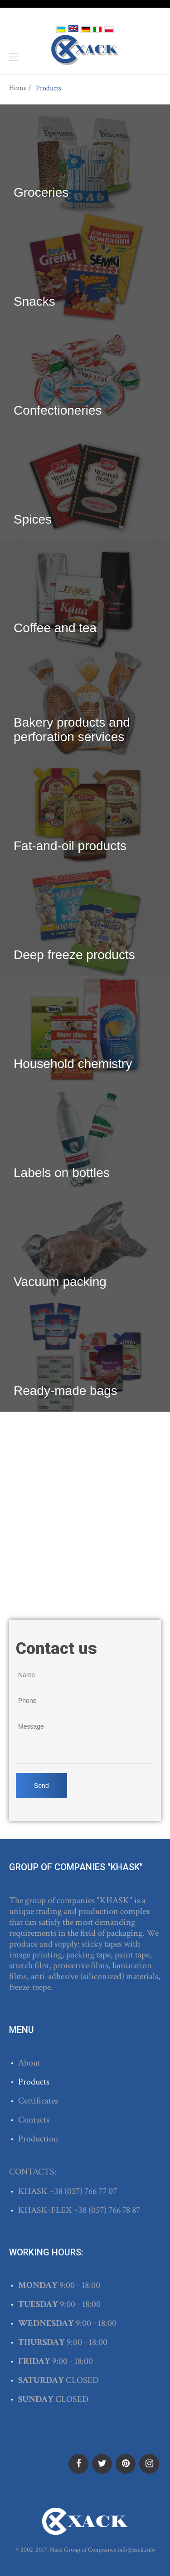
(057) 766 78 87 (114, 2210)
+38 (56, 2191)
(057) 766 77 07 (90, 2191)
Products (33, 2082)
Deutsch (86, 29)
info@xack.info (136, 2550)
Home (18, 88)
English (73, 28)
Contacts (33, 2120)
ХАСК (85, 50)
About (29, 2063)
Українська (61, 29)
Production (38, 2139)
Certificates (38, 2101)
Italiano (97, 29)
